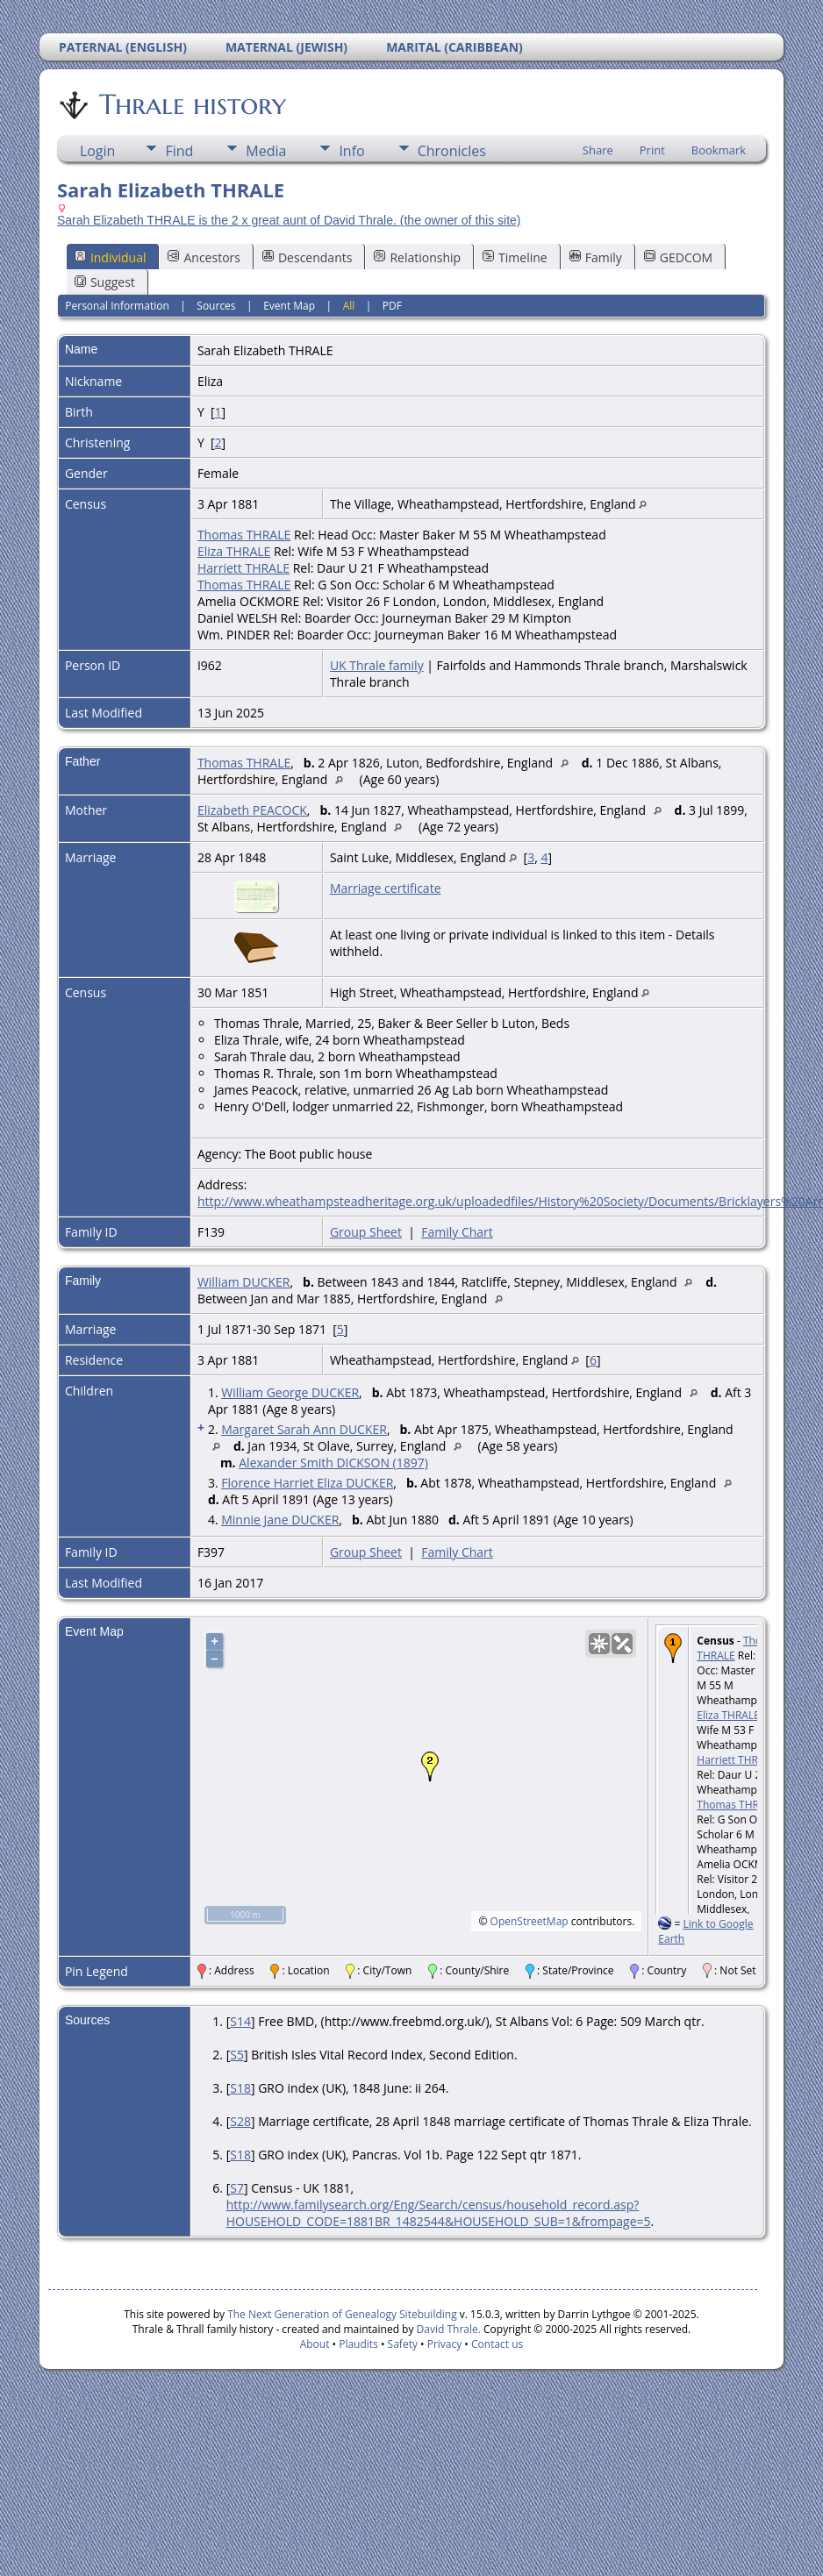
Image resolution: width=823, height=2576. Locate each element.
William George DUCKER (290, 1392)
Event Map (289, 305)
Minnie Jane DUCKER (280, 1519)
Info (351, 151)
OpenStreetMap (529, 1921)
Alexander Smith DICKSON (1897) (333, 1462)
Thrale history (191, 104)
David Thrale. (449, 2329)
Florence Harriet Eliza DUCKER (307, 1482)
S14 (240, 2021)
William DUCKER (243, 1282)
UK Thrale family (377, 665)
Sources (216, 305)
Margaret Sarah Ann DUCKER (304, 1429)
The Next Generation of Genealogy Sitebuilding (342, 2314)
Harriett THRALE (243, 568)
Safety (403, 2344)
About (315, 2344)
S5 (237, 2054)
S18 (240, 2088)
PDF (392, 305)
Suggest (105, 282)
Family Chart (457, 1232)
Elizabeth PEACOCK (252, 810)
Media (266, 151)
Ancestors (204, 257)
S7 (237, 2188)
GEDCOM (678, 257)
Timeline (515, 257)
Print (652, 150)
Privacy (444, 2344)
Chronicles (452, 151)
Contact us (497, 2344)
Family (595, 257)
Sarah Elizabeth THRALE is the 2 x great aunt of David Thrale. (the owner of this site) (289, 220)
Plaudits (358, 2344)
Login (98, 151)
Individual (111, 257)
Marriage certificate (385, 888)
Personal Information (117, 305)
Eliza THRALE (233, 551)
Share (598, 150)
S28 (240, 2121)
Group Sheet (366, 1232)
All (349, 305)
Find (179, 151)
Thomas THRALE (243, 534)
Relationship (417, 257)
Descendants (307, 257)
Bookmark (718, 150)
